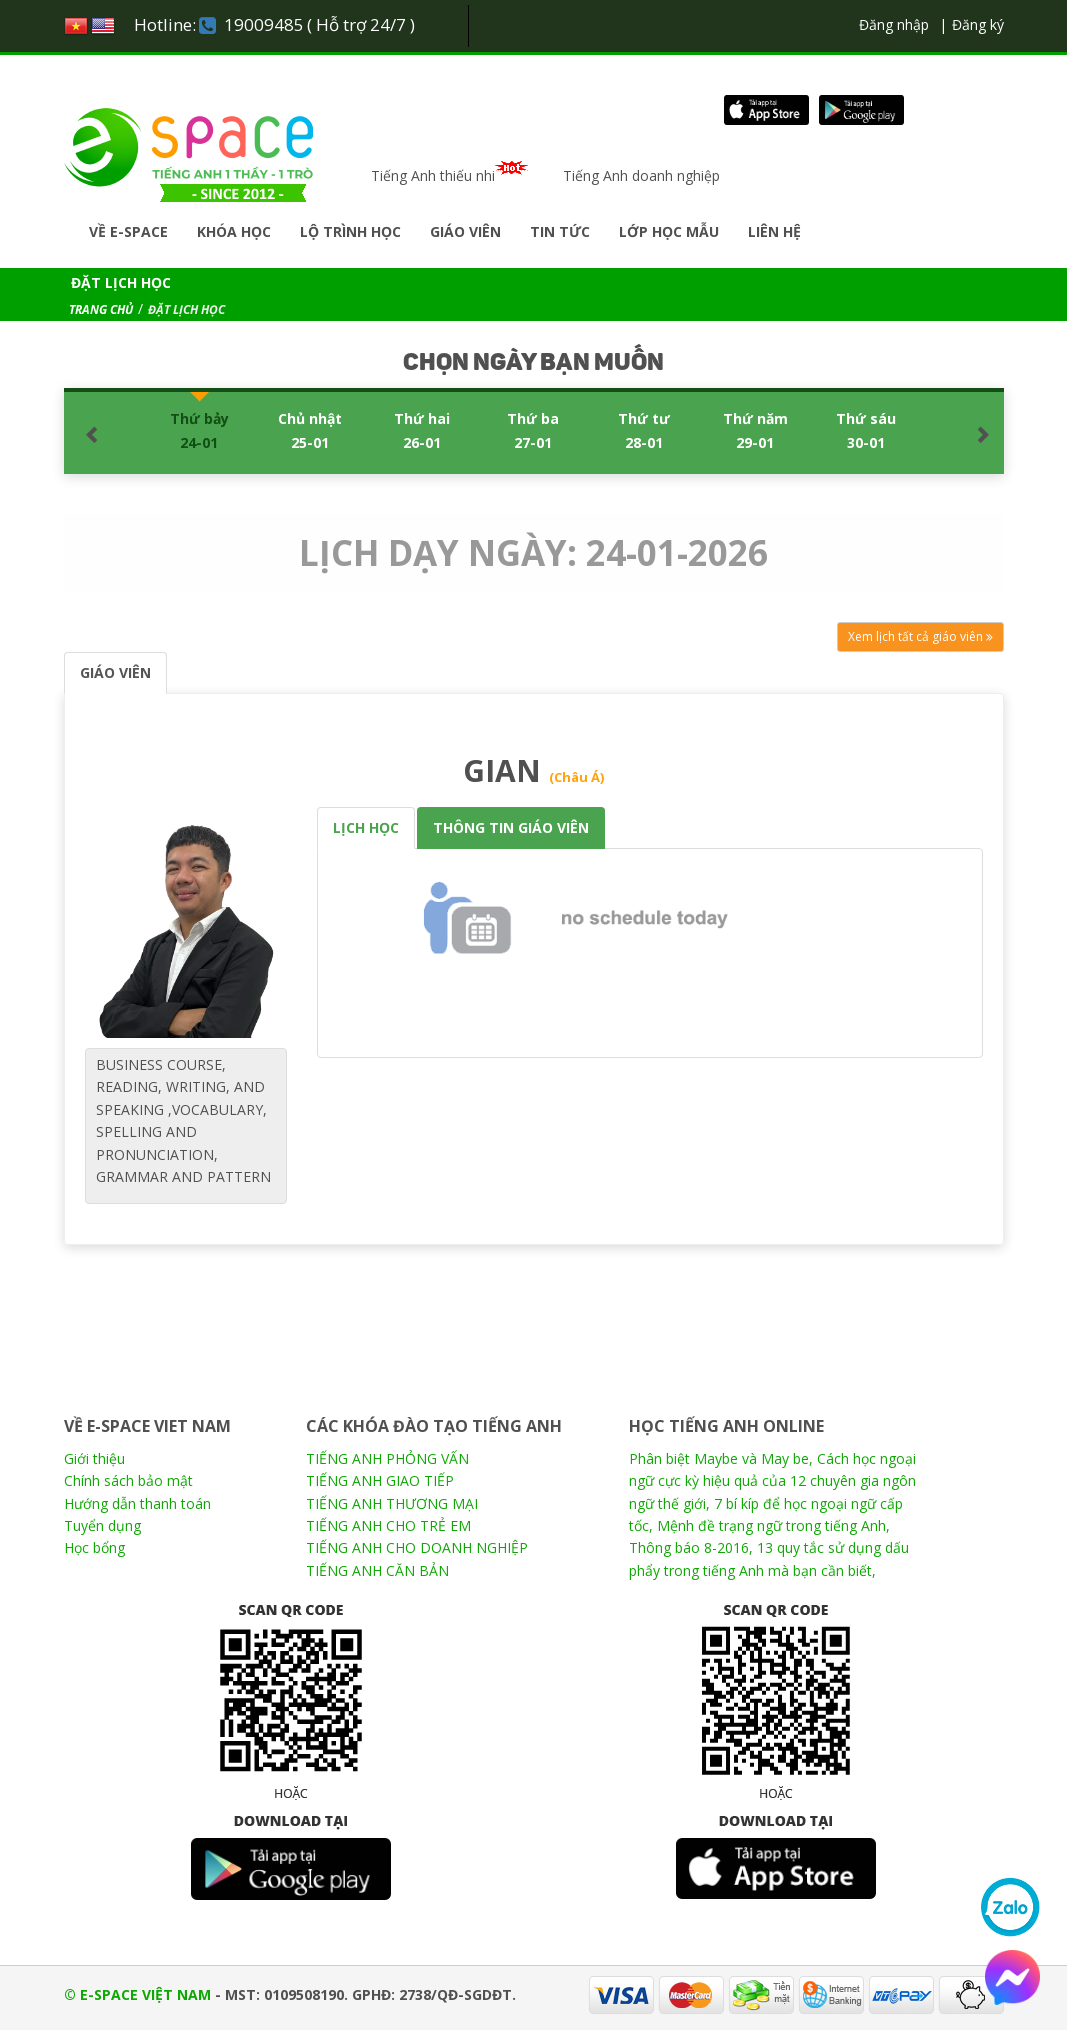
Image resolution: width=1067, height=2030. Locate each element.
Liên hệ (774, 231)
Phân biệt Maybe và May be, (721, 1458)
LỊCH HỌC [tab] (366, 827)
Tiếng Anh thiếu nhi (454, 175)
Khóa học (234, 231)
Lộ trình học (350, 231)
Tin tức (560, 231)
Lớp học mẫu (669, 231)
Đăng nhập (894, 24)
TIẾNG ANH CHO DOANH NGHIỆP (417, 1547)
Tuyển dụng (102, 1525)
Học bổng (94, 1547)
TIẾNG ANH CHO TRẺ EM (388, 1525)
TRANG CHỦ (101, 309)
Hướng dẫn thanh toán (137, 1503)
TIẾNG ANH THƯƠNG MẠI (392, 1503)
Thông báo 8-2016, (691, 1547)
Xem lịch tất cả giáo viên (920, 636)
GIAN (533, 770)
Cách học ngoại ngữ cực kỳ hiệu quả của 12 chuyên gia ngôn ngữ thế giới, (772, 1481)
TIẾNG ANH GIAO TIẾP (380, 1480)
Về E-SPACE (128, 231)
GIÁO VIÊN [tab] (115, 672)
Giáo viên (465, 231)
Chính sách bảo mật (128, 1480)
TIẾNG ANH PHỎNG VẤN (387, 1458)
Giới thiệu (94, 1458)
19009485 (264, 24)
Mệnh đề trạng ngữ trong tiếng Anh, (773, 1525)
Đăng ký (978, 24)
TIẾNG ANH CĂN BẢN (377, 1570)
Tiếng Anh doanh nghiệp (641, 175)
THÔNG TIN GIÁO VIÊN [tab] (511, 827)
